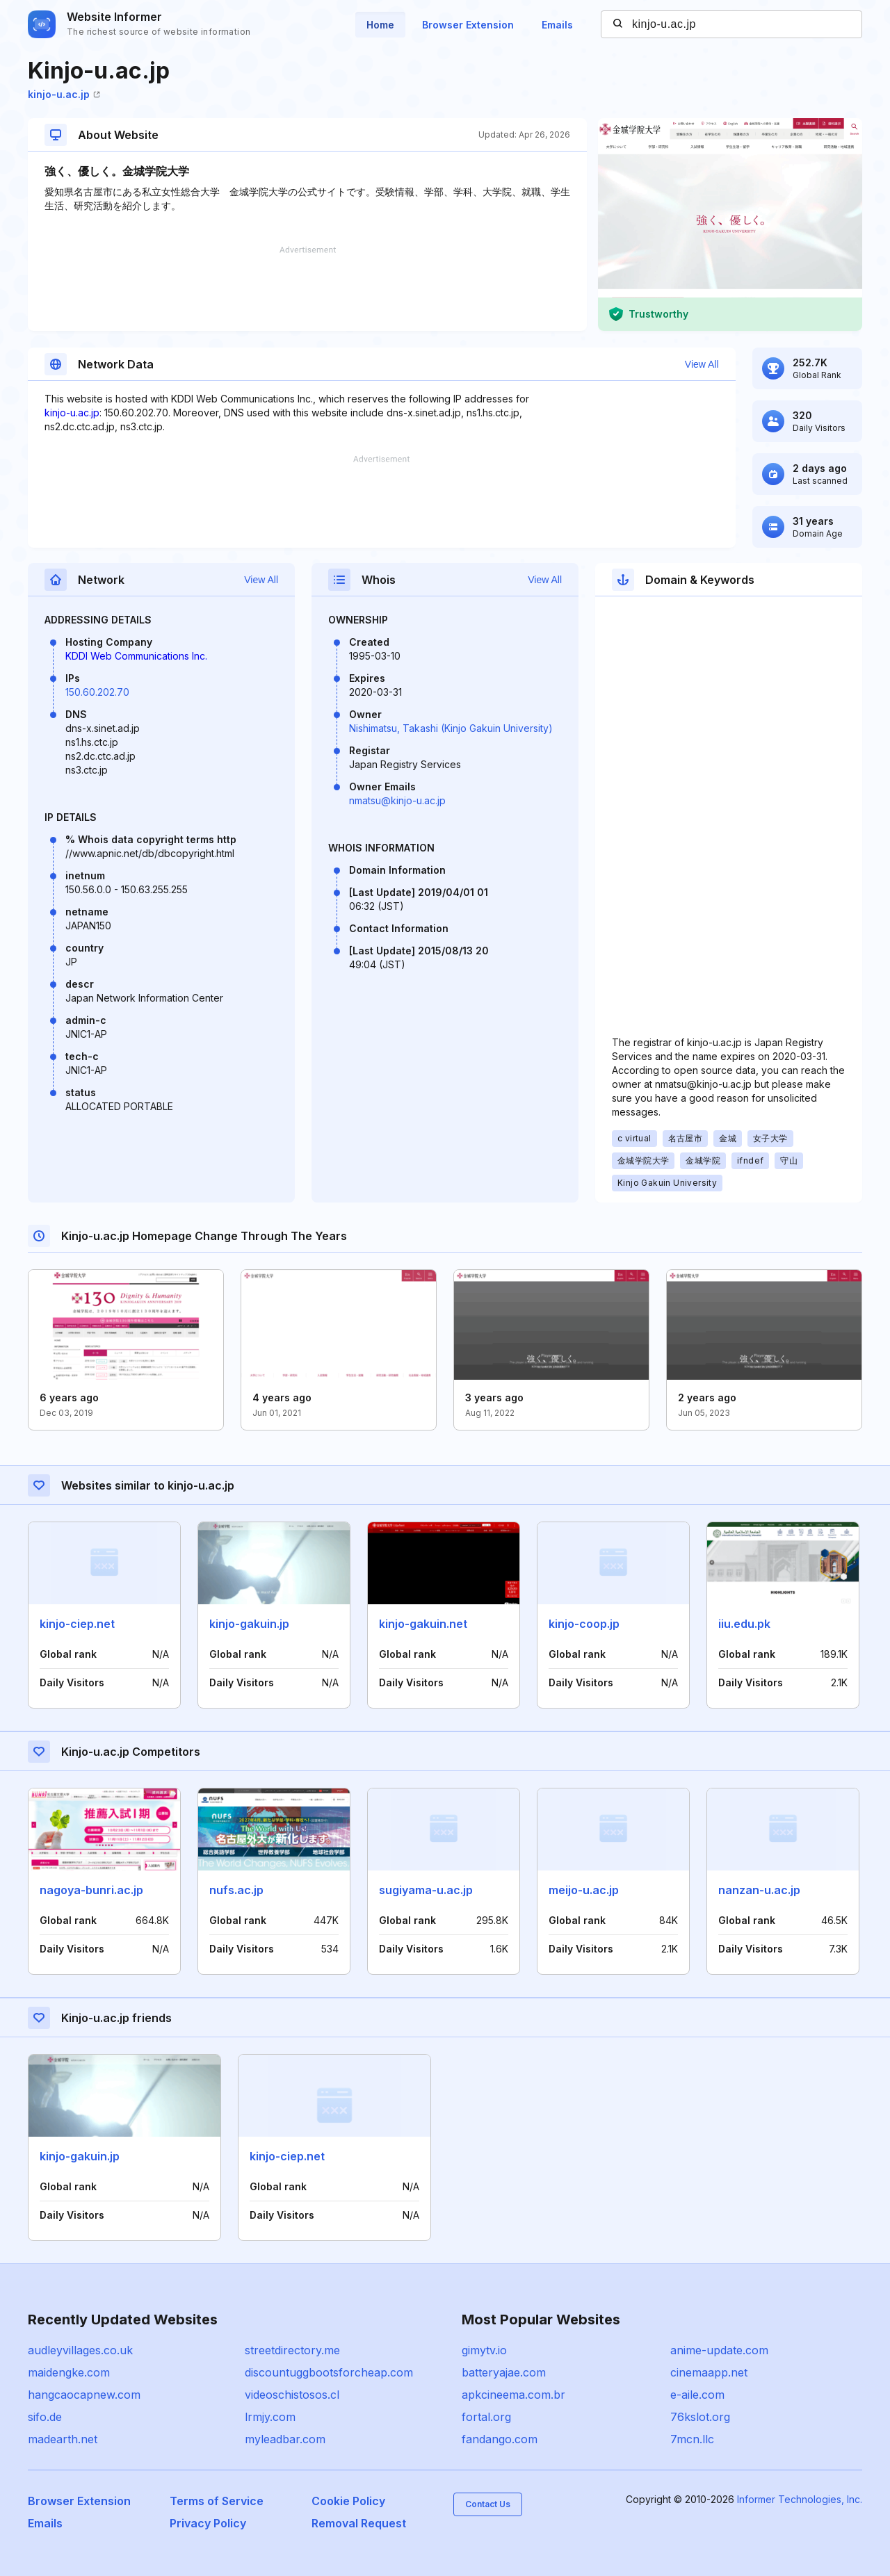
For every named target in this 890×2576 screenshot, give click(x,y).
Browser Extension (468, 25)
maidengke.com (69, 2372)
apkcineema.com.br (513, 2395)
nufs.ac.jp (236, 1890)
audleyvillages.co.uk (80, 2350)
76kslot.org (700, 2417)
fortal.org (486, 2417)
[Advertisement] (307, 288)
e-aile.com (697, 2395)
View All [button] (702, 364)
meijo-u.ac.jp (584, 1890)
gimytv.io (484, 2350)
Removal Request (359, 2523)
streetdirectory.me (292, 2350)
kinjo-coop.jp (584, 1624)
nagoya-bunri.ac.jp (91, 1890)
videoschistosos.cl (292, 2395)
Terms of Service (217, 2501)
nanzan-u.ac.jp (759, 1890)
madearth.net (62, 2439)
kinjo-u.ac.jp (64, 94)
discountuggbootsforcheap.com (329, 2372)
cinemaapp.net (708, 2372)
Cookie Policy (348, 2501)
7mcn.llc (692, 2439)
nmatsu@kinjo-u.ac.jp (397, 800)
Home (380, 25)
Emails (557, 25)
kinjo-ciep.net (77, 1624)
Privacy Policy (208, 2523)
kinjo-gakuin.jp (249, 1624)
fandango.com (499, 2439)
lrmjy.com (270, 2417)
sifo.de (45, 2417)
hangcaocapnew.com (84, 2395)
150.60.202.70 (97, 692)
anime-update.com (719, 2350)
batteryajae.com (504, 2372)
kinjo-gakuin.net (423, 1624)
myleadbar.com (285, 2439)
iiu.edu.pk (744, 1624)
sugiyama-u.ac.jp (426, 1890)
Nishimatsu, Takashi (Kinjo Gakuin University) (451, 728)
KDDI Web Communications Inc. (136, 656)
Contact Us (487, 2504)
